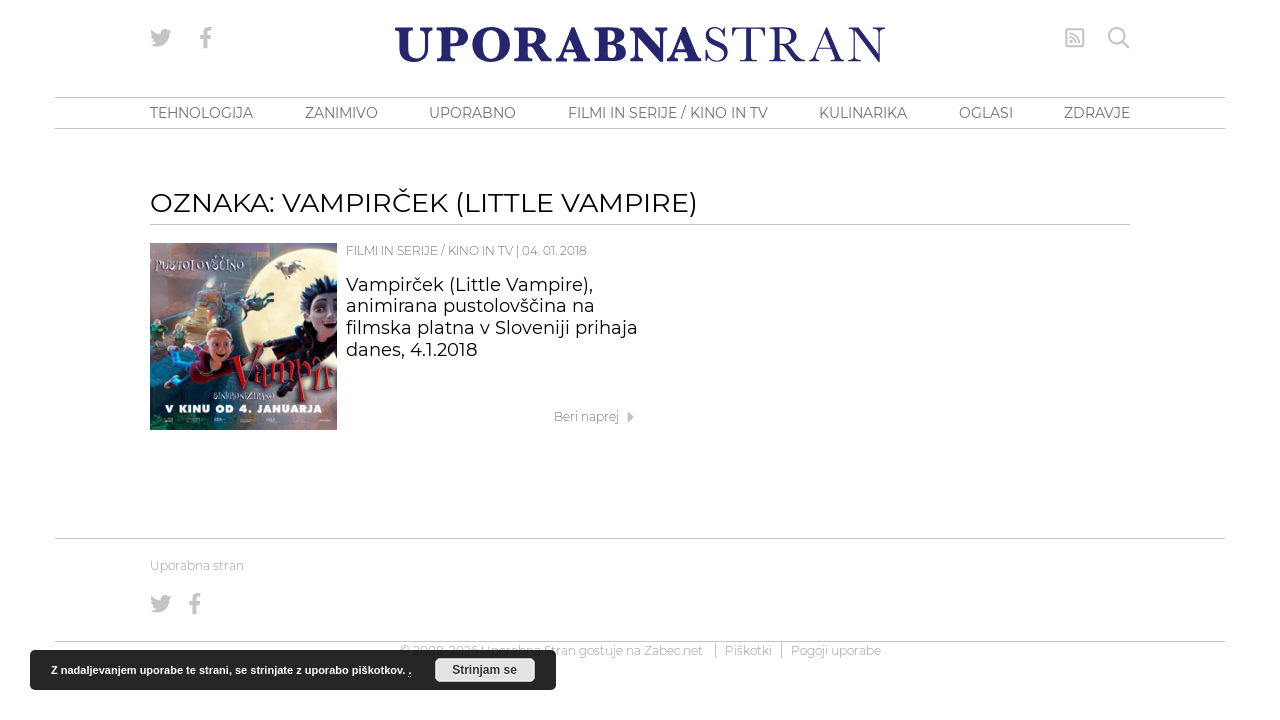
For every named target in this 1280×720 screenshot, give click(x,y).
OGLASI (986, 113)
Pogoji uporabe (836, 650)
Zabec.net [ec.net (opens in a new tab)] (673, 650)
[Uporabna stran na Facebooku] (206, 38)
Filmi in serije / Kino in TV (429, 250)
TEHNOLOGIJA (201, 113)
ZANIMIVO (341, 113)
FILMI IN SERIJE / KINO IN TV (668, 113)
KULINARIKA (863, 113)
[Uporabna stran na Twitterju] (161, 38)
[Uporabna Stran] (640, 44)
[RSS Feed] (1075, 38)
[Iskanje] (1119, 38)
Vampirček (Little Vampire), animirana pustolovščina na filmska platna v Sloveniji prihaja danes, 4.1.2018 (492, 317)
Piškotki (748, 650)
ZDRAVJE (1097, 113)
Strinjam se (484, 670)
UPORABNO (472, 113)
